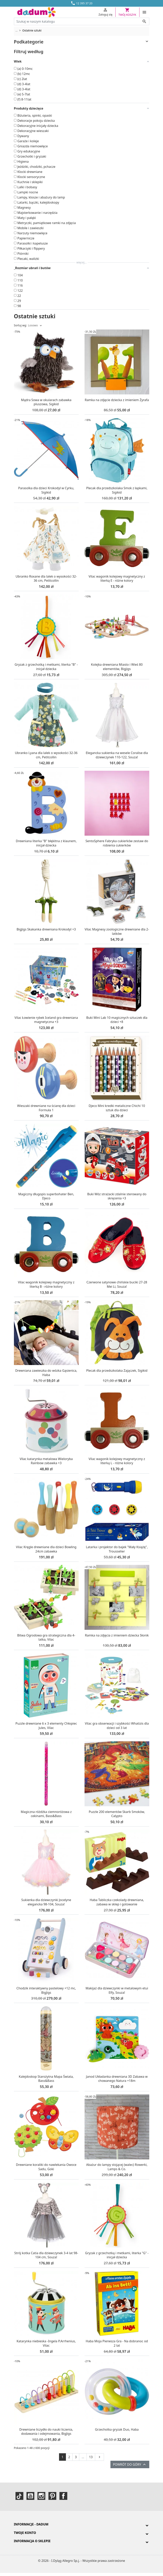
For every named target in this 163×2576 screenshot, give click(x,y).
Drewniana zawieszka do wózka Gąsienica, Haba (46, 1373)
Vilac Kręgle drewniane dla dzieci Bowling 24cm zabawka (46, 1549)
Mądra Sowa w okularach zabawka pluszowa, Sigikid (46, 402)
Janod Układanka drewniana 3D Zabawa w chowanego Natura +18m (117, 2079)
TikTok (19, 2496)
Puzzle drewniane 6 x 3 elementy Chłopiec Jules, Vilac (46, 1725)
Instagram (41, 2496)
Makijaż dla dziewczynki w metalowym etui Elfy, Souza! (117, 1990)
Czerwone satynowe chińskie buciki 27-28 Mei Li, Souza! (117, 1284)
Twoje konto (25, 2533)
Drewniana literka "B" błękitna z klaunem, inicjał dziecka (46, 843)
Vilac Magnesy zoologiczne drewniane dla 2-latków (117, 931)
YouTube (30, 2496)
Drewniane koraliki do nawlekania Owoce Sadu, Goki (46, 2167)
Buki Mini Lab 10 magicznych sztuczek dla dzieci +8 (116, 1020)
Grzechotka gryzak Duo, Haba (117, 2429)
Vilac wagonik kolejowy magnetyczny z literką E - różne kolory (117, 578)
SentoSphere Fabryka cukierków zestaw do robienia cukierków (117, 843)
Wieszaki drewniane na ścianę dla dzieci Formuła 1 (46, 1108)
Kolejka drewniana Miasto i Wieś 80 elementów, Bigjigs (117, 667)
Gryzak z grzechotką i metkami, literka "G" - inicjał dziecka (116, 2255)
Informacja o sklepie (32, 2541)
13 (91, 2457)
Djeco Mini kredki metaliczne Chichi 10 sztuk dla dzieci (117, 1108)
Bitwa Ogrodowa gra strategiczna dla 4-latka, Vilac (46, 1637)
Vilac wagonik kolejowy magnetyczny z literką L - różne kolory (117, 1461)
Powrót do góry (130, 2464)
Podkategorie (81, 42)
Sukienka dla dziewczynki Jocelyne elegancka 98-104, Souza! (46, 1902)
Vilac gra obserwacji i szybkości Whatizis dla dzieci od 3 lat (117, 1725)
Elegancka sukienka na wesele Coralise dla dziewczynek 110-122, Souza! (117, 755)
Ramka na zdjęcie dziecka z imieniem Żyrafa (117, 400)
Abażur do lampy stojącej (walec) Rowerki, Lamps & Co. (117, 2167)
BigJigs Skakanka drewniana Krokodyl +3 (46, 929)
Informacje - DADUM (31, 2524)
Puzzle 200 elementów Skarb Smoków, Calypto (117, 1814)
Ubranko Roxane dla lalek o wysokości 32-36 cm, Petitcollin (46, 578)
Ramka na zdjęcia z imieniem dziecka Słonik (117, 1635)
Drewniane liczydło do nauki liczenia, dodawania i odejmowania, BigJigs (46, 2431)
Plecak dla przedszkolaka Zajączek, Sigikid (116, 1371)
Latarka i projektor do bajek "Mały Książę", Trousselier (117, 1549)
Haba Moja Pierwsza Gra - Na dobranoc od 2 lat (117, 2343)
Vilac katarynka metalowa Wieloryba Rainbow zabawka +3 (46, 1461)
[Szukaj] (81, 21)
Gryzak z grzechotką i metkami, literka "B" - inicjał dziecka (46, 667)
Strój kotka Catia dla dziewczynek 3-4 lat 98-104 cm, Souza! (46, 2255)
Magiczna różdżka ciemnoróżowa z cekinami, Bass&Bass (46, 1814)
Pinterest (52, 2496)
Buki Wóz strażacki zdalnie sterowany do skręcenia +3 (117, 1196)
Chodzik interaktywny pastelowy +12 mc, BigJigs (46, 1990)
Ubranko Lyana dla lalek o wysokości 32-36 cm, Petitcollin (46, 755)
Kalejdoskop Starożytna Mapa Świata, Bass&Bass (46, 2079)
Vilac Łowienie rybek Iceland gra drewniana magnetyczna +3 (46, 1020)
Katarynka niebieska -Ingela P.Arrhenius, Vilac (46, 2343)
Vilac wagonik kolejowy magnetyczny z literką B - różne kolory (46, 1284)
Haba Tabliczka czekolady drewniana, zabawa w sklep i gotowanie (117, 1902)
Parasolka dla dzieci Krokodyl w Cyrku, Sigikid (46, 490)
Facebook (63, 2496)
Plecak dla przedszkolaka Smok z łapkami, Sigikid (117, 490)
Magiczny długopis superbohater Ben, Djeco (46, 1196)
